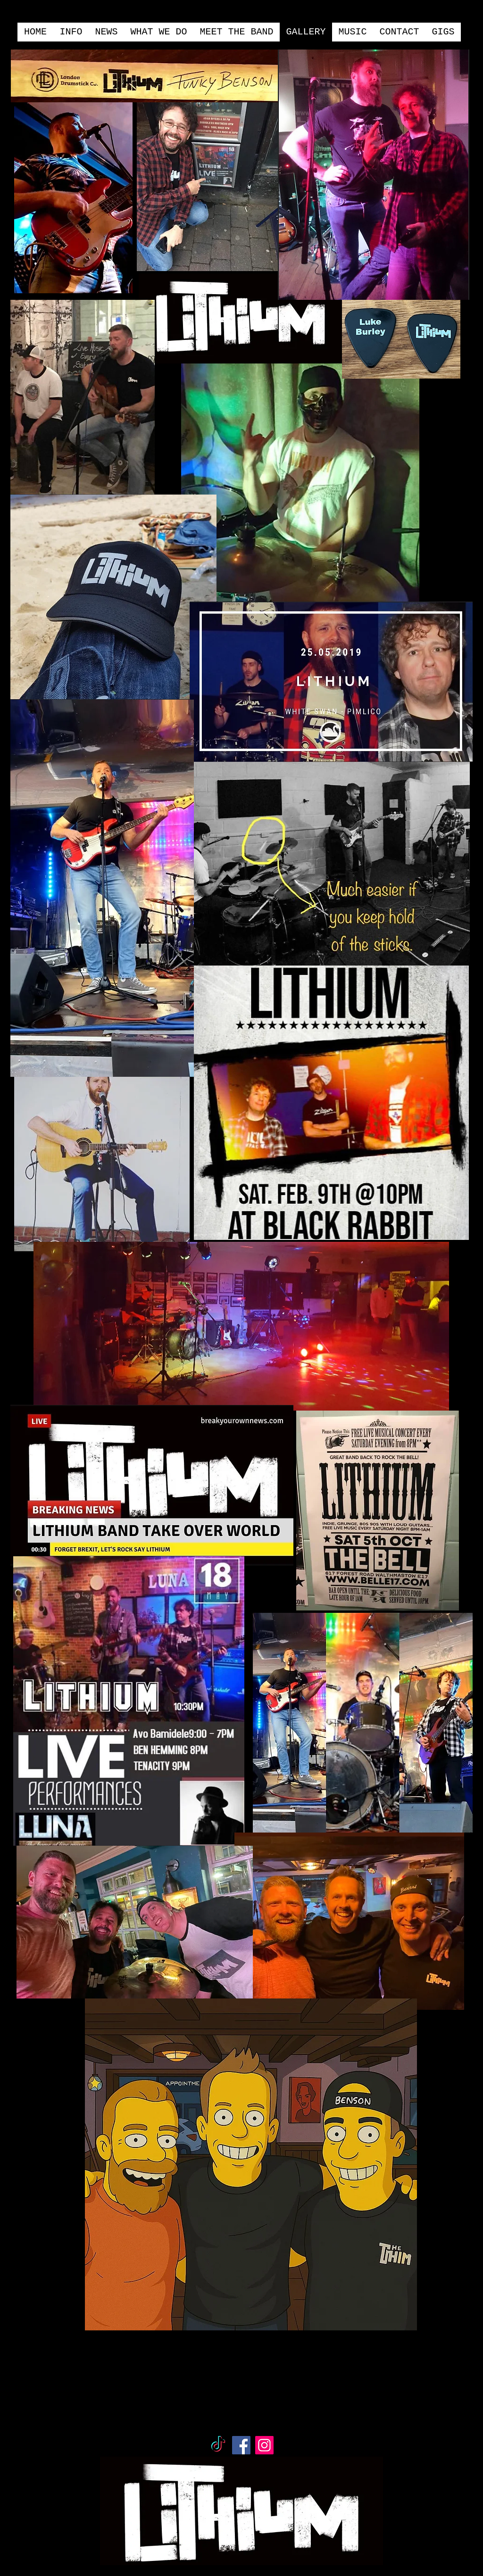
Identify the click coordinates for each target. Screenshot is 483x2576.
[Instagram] (264, 2445)
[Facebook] (241, 2445)
